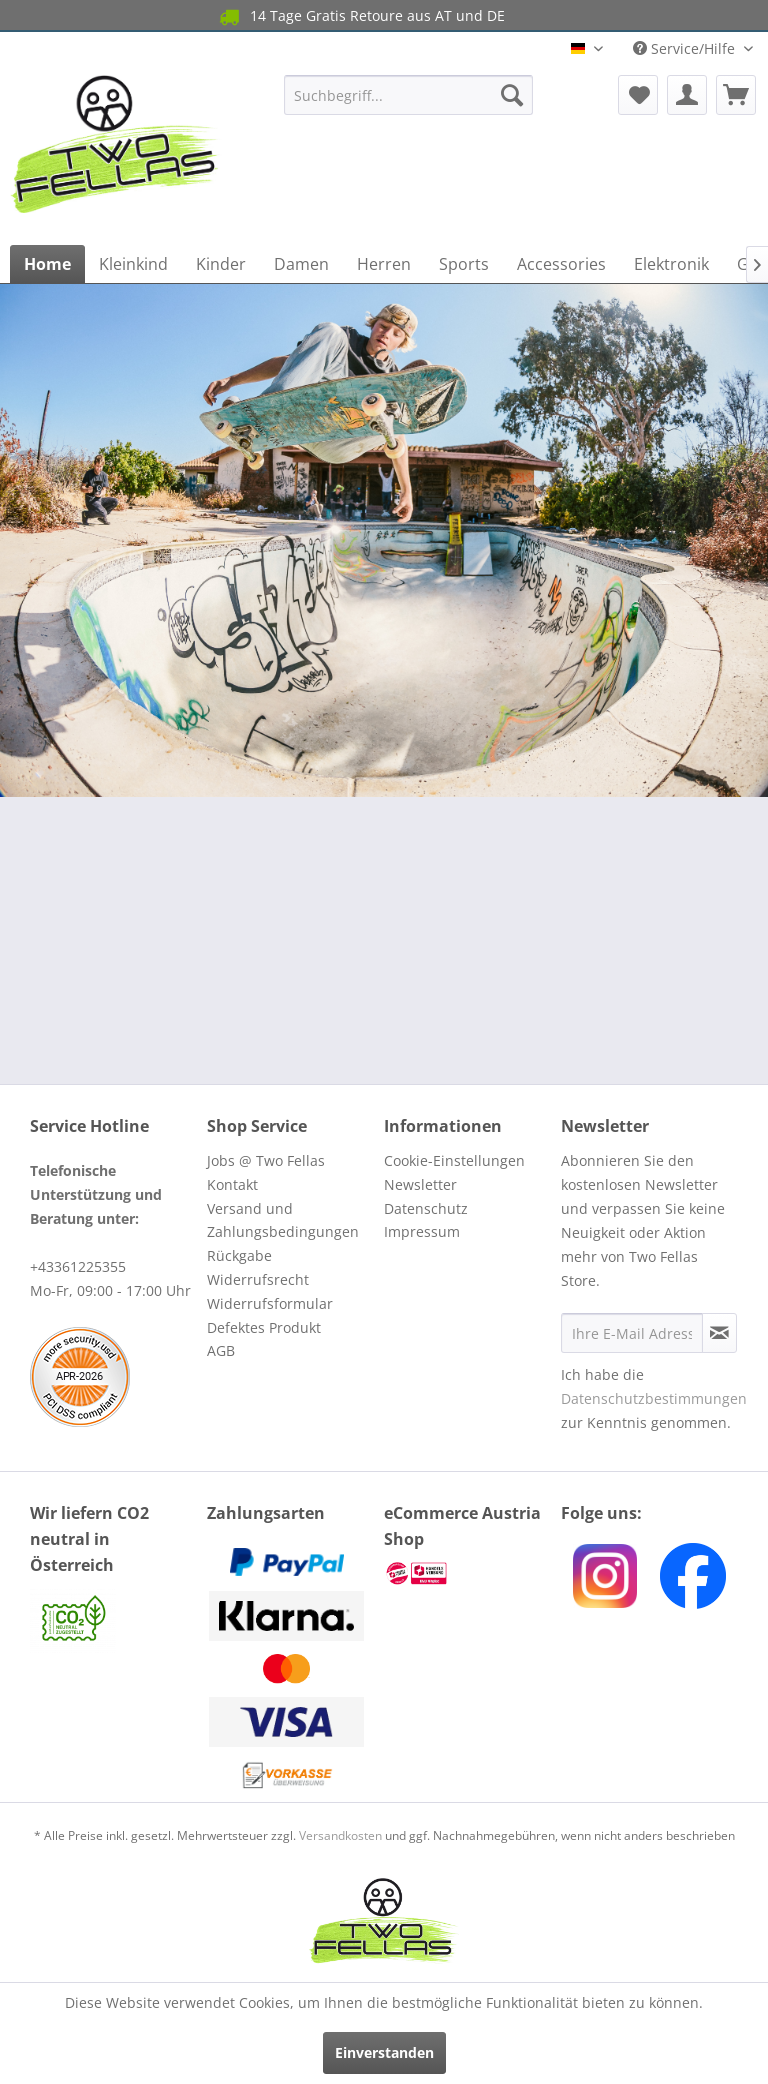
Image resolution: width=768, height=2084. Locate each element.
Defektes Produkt (264, 1327)
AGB (221, 1350)
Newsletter (420, 1184)
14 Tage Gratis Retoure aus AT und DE (361, 16)
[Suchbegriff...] (409, 95)
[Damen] (301, 264)
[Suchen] (512, 95)
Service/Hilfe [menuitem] (686, 48)
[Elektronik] (671, 264)
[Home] (47, 264)
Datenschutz (426, 1208)
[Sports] (464, 264)
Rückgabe (239, 1255)
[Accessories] (561, 264)
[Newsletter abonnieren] (719, 1333)
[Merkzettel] (638, 95)
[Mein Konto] (687, 95)
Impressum (422, 1231)
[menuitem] (409, 95)
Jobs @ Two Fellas (266, 1160)
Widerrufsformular (270, 1303)
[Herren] (384, 264)
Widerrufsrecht (258, 1279)
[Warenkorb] (736, 95)
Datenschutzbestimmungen (654, 1398)
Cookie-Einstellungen (454, 1160)
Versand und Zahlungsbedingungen (283, 1220)
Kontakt (232, 1184)
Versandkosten (340, 1835)
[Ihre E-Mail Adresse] (632, 1333)
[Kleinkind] (133, 264)
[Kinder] (221, 264)
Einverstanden (384, 2052)
